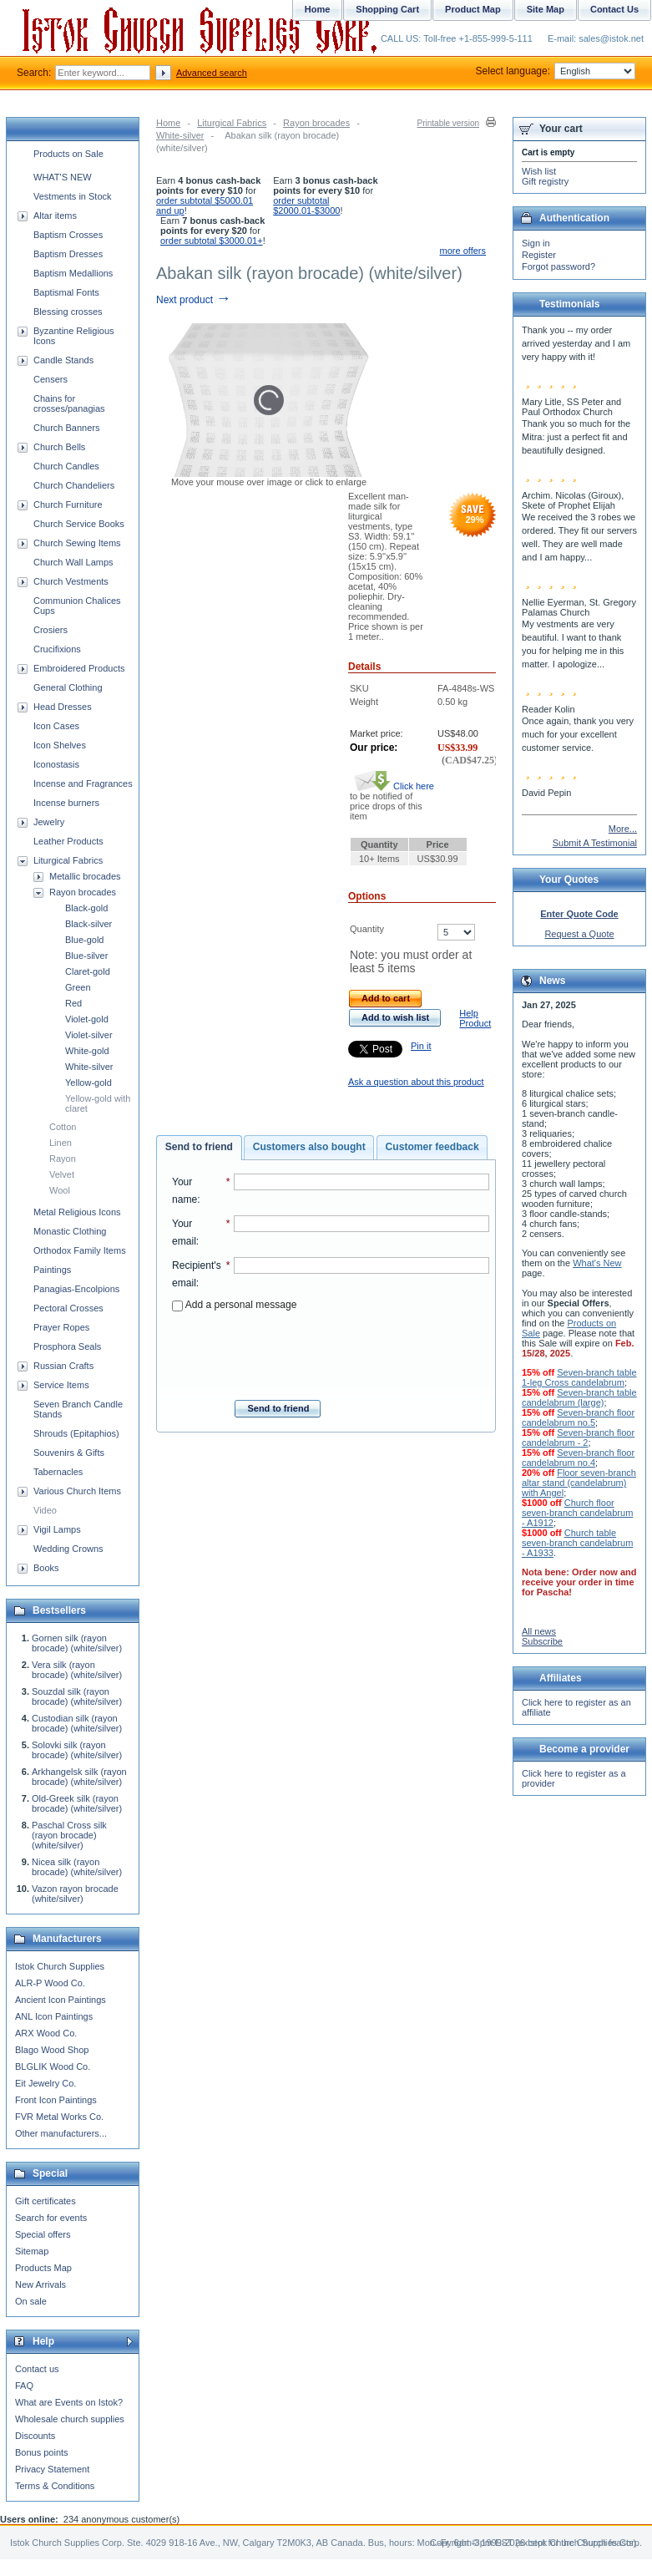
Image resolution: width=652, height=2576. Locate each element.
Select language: (555, 71)
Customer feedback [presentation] (432, 1147)
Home (168, 123)
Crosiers (50, 630)
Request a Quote (579, 934)
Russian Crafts (63, 1366)
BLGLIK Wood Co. (52, 2066)
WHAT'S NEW (62, 177)
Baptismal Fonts (66, 292)
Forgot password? (558, 266)
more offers (463, 251)
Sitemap (31, 2251)
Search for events (51, 2218)
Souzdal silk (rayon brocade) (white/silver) (77, 1696)
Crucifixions (57, 649)
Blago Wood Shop (51, 2050)
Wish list (539, 171)
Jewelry (48, 822)
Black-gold (86, 908)
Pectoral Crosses (68, 1308)
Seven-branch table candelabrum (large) (579, 1397)
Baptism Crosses (68, 235)
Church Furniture (68, 504)
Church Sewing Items (77, 543)
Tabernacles (58, 1472)
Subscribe (542, 1641)
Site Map (545, 9)
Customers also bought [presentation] (309, 1147)
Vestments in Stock (72, 196)
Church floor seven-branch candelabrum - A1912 (577, 1513)
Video (45, 1510)
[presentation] (330, 1350)
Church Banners (66, 428)
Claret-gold (87, 971)
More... (623, 829)
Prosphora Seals (67, 1346)
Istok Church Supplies (59, 1966)
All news (539, 1631)
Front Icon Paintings (56, 2100)
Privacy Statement (52, 2469)
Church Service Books (78, 524)
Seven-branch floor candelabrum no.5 (578, 1417)
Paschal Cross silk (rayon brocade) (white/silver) (69, 1835)
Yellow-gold (88, 1083)
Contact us (37, 2369)
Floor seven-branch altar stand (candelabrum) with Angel (579, 1483)
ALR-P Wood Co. (50, 1983)
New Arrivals (40, 2284)
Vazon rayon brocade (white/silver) (75, 1894)
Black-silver (88, 924)
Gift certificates (45, 2201)
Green (78, 987)
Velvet (61, 1174)
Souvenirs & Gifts (68, 1453)
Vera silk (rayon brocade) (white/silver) (77, 1670)
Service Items (61, 1385)
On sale (31, 2301)
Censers (50, 379)
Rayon (62, 1159)
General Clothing (68, 687)
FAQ (24, 2386)
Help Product (475, 1018)
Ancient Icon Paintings (60, 2000)
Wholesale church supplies (69, 2419)
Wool (59, 1190)
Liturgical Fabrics (231, 123)
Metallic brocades (85, 876)
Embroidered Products (78, 668)
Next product (193, 300)
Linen (60, 1143)
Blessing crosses (68, 312)
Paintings (52, 1270)
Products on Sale (68, 154)
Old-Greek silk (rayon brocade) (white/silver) (77, 1803)
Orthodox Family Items (79, 1250)
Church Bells (59, 447)
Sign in (536, 243)
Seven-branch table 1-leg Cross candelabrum (579, 1377)
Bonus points (41, 2452)
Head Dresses (62, 707)
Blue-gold (84, 940)
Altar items (55, 215)
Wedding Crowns (68, 1549)
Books (46, 1568)
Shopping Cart (387, 9)
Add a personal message (234, 1305)
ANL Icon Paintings (54, 2016)
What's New (597, 1263)
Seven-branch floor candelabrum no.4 (578, 1458)
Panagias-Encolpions (76, 1289)
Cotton (62, 1127)
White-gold (87, 1051)
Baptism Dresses (68, 254)
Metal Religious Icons (77, 1212)
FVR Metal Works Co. (59, 2117)
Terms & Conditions (54, 2486)
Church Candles (66, 466)
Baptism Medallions (73, 273)
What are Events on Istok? (69, 2402)
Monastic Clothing (69, 1231)
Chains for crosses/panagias (69, 403)
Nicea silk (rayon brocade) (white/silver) (77, 1867)
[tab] (199, 1147)
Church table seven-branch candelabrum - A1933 (577, 1543)
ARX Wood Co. (46, 2033)
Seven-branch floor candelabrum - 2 (578, 1437)
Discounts (35, 2436)
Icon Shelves (59, 745)
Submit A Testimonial (595, 843)
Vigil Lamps (57, 1529)
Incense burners (66, 803)
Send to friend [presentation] (199, 1147)
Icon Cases (56, 726)
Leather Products (68, 841)
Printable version (448, 123)
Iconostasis (56, 764)
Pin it (421, 1046)
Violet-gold (87, 1019)
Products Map (43, 2268)
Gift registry (545, 181)
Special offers (42, 2234)
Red (73, 1003)
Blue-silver (86, 956)
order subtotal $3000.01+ (211, 241)
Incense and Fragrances (83, 783)
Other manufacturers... (61, 2133)
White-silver (180, 135)
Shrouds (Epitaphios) (76, 1433)
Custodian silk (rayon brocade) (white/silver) (77, 1723)
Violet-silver (89, 1035)
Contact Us (614, 9)
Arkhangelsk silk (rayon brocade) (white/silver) (79, 1777)
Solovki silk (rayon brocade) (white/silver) (77, 1750)
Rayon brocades (316, 123)
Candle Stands (63, 360)
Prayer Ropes (61, 1327)
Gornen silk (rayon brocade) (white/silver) (77, 1643)
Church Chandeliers (73, 485)
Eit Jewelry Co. (45, 2083)
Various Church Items (77, 1491)
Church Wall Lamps (73, 562)
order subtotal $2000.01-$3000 (306, 205)
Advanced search (211, 73)
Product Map (473, 9)
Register (539, 255)
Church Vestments (71, 581)
